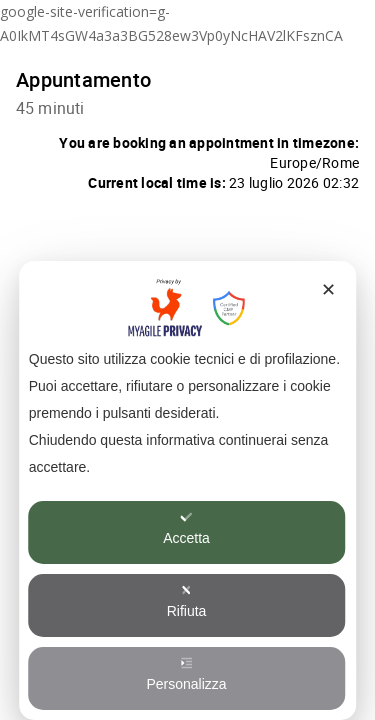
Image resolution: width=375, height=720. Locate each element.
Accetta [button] (186, 528)
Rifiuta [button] (187, 601)
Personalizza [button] (186, 674)
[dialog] (188, 490)
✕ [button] (328, 290)
